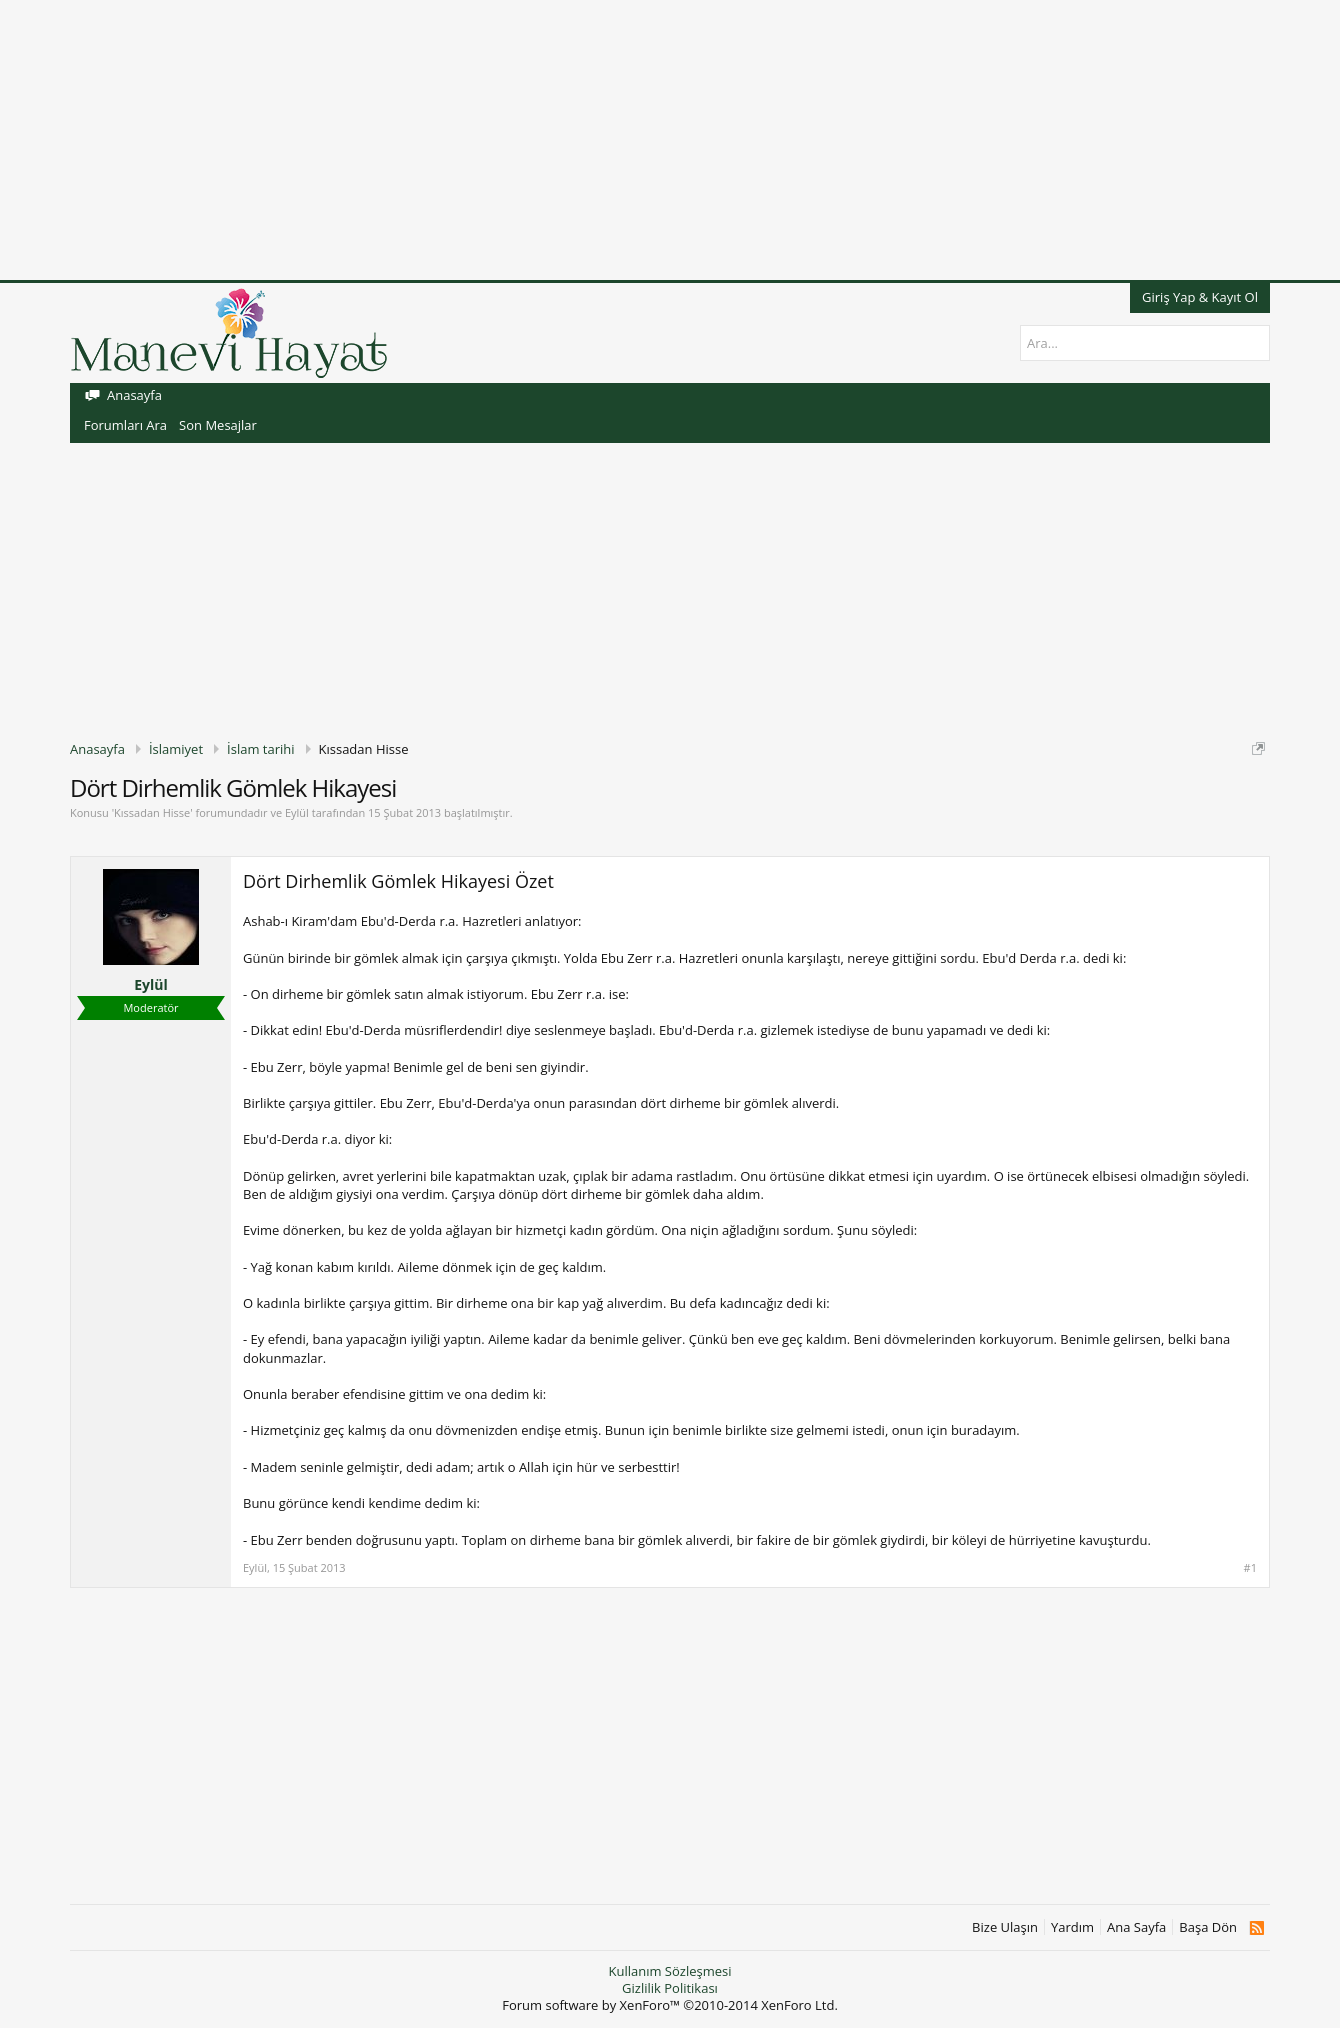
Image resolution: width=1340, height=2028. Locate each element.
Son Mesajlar (218, 425)
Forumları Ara (125, 425)
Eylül (297, 812)
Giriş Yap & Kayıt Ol (1200, 297)
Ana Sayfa (1136, 1927)
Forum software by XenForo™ (670, 2005)
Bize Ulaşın (1005, 1927)
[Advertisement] (600, 140)
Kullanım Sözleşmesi (669, 1971)
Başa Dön (1208, 1927)
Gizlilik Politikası (670, 1988)
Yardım (1072, 1927)
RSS (1256, 1928)
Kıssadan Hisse (152, 812)
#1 (1250, 1568)
